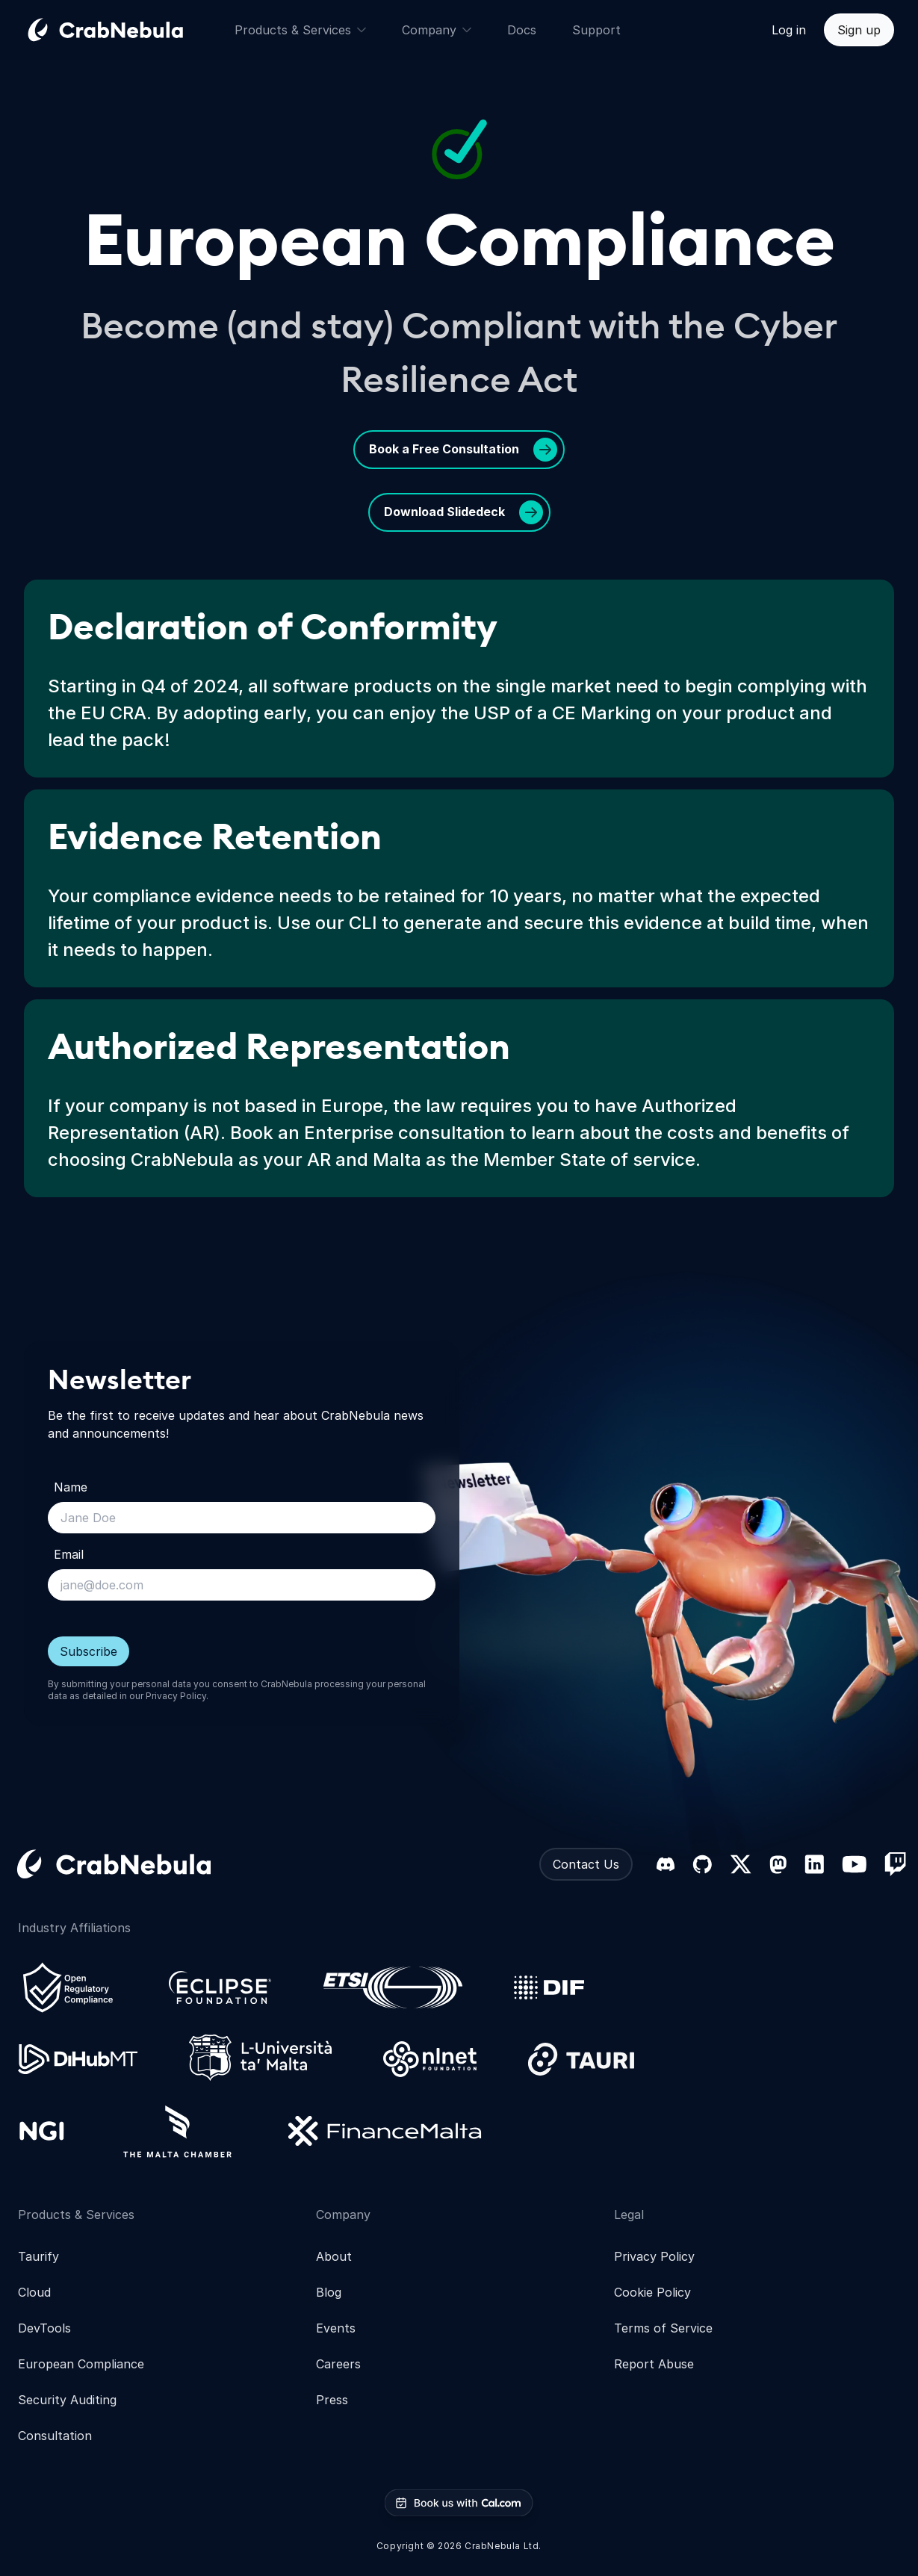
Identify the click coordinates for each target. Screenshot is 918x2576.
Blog (328, 2292)
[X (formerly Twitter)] (740, 1864)
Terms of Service (663, 2328)
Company (436, 29)
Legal (629, 2214)
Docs (521, 29)
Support (596, 29)
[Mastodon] (778, 1864)
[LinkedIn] (814, 1864)
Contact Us (586, 1864)
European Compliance (81, 2363)
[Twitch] (895, 1864)
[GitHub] (702, 1864)
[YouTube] (854, 1864)
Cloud (34, 2292)
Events (336, 2328)
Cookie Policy (652, 2292)
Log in (789, 29)
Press (332, 2399)
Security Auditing (67, 2399)
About (334, 2256)
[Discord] (665, 1864)
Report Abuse (654, 2363)
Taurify (38, 2256)
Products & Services (300, 29)
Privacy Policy (176, 1695)
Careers (338, 2363)
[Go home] (123, 30)
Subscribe (88, 1651)
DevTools (44, 2328)
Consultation (55, 2435)
